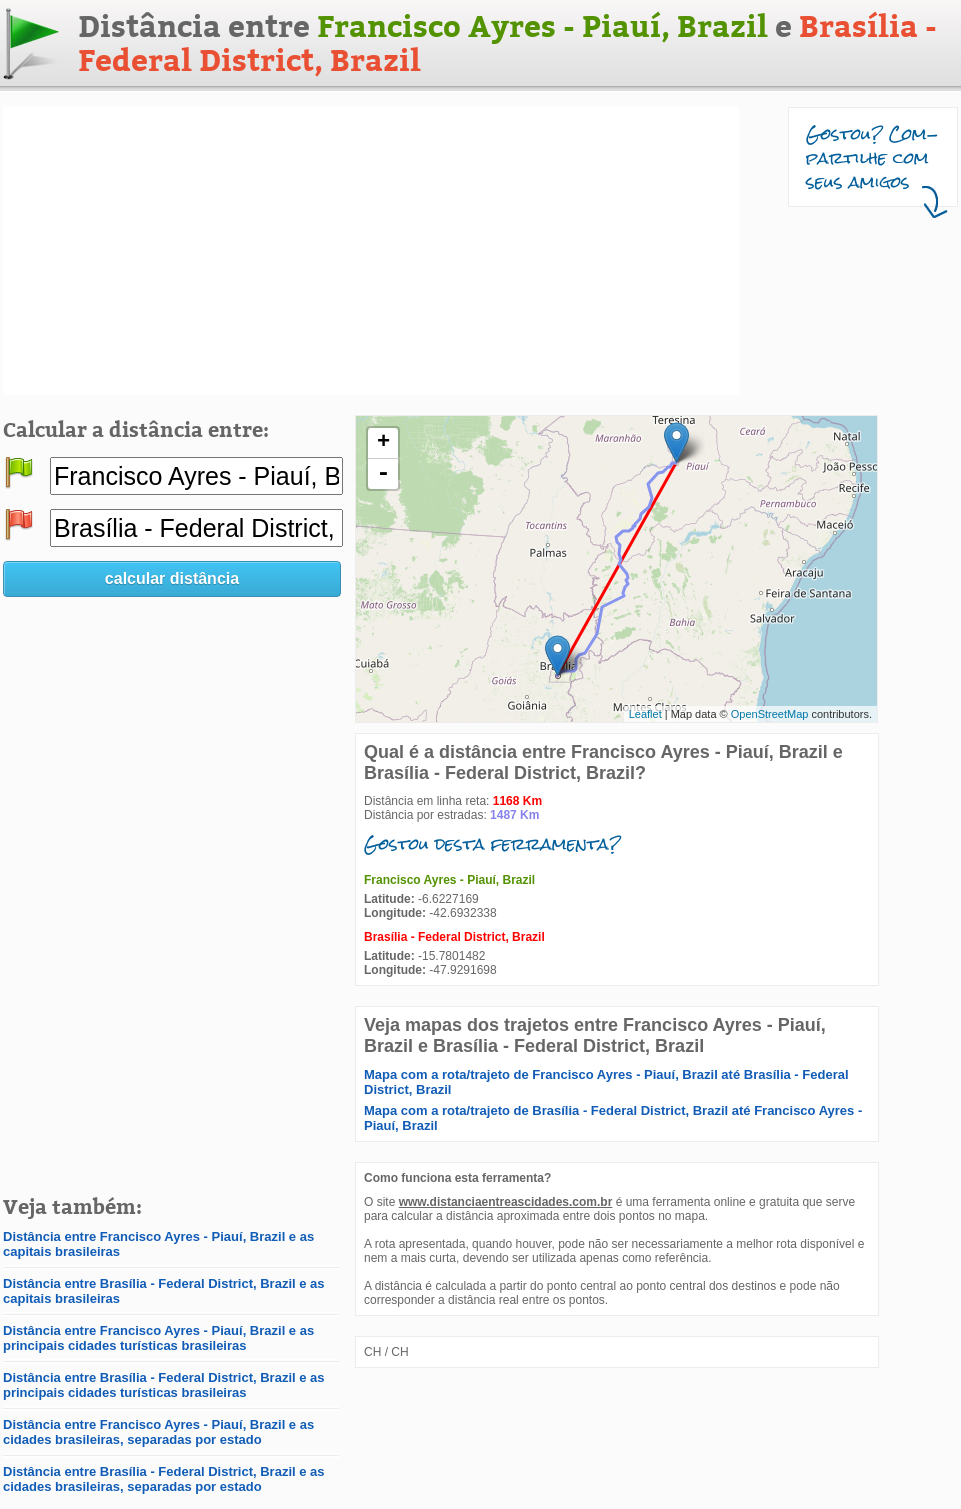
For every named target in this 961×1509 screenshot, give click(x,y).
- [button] (383, 474)
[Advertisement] (335, 251)
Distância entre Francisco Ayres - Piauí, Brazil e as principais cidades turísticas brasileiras (158, 1338)
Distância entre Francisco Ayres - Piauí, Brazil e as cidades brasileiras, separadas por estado (158, 1432)
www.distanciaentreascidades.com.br (506, 1202)
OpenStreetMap (770, 714)
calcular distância (172, 578)
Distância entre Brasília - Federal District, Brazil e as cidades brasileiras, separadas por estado (164, 1479)
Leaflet (645, 714)
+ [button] (383, 443)
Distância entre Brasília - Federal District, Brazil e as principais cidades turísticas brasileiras (164, 1385)
